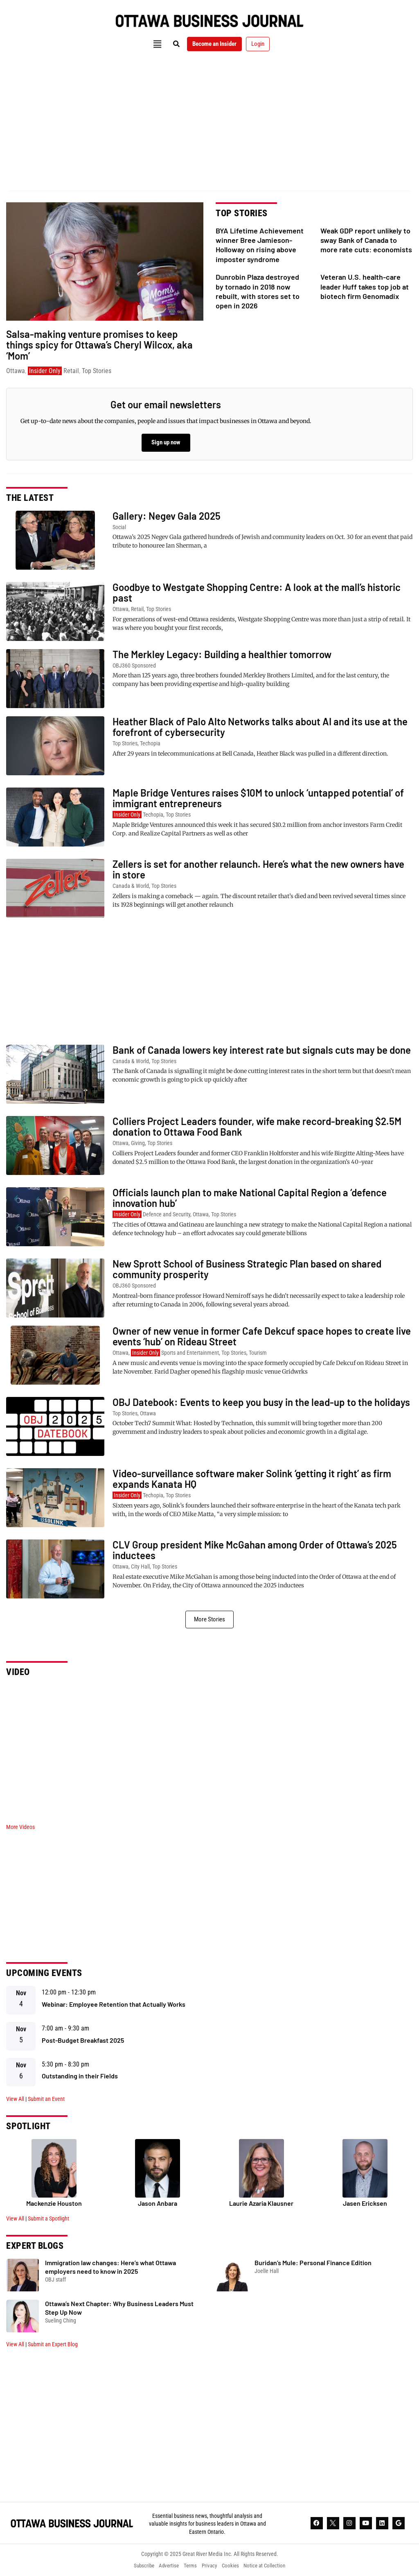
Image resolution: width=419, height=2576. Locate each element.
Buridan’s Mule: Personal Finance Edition (313, 2262)
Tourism (258, 1352)
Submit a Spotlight (48, 2218)
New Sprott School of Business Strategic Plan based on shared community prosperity (247, 1269)
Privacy (210, 2566)
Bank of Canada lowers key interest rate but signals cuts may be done (262, 1050)
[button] (151, 44)
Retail (71, 371)
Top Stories (96, 371)
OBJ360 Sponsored (134, 665)
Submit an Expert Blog (53, 2344)
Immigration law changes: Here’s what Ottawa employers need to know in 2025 (110, 2267)
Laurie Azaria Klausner (261, 2203)
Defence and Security (166, 1214)
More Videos (20, 1827)
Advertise (165, 2566)
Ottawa (15, 371)
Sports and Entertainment (190, 1352)
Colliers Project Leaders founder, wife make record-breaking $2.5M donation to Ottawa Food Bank (257, 1126)
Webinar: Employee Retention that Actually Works (113, 2004)
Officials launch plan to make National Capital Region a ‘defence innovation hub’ (250, 1197)
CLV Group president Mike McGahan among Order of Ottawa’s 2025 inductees (255, 1550)
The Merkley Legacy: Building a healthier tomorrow (222, 654)
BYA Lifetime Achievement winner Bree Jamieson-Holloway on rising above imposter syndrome (260, 245)
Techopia (150, 743)
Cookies (234, 2566)
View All (15, 2099)
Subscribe (137, 2566)
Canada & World (131, 886)
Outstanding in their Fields (80, 2076)
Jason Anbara (157, 2203)
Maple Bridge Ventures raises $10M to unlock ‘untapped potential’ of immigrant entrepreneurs (258, 798)
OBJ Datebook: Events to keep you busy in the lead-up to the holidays (261, 1402)
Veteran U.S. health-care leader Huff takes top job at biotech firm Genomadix (364, 286)
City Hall (140, 1566)
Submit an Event (46, 2099)
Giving (138, 1143)
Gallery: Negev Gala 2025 (167, 516)
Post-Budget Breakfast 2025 (83, 2040)
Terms (189, 2566)
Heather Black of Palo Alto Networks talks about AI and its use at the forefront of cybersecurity (260, 726)
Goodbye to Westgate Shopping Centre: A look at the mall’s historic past (257, 592)
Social (119, 527)
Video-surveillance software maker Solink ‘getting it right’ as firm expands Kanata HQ (252, 1478)
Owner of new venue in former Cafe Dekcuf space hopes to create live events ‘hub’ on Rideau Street (262, 1336)
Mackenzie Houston (54, 2203)
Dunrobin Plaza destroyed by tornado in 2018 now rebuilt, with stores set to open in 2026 (258, 291)
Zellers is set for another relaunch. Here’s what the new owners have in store (258, 869)
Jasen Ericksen (365, 2203)
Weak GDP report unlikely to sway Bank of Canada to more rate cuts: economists (366, 240)
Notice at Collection (271, 2566)
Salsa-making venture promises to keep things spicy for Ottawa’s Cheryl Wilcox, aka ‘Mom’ (99, 345)
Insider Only (45, 371)
